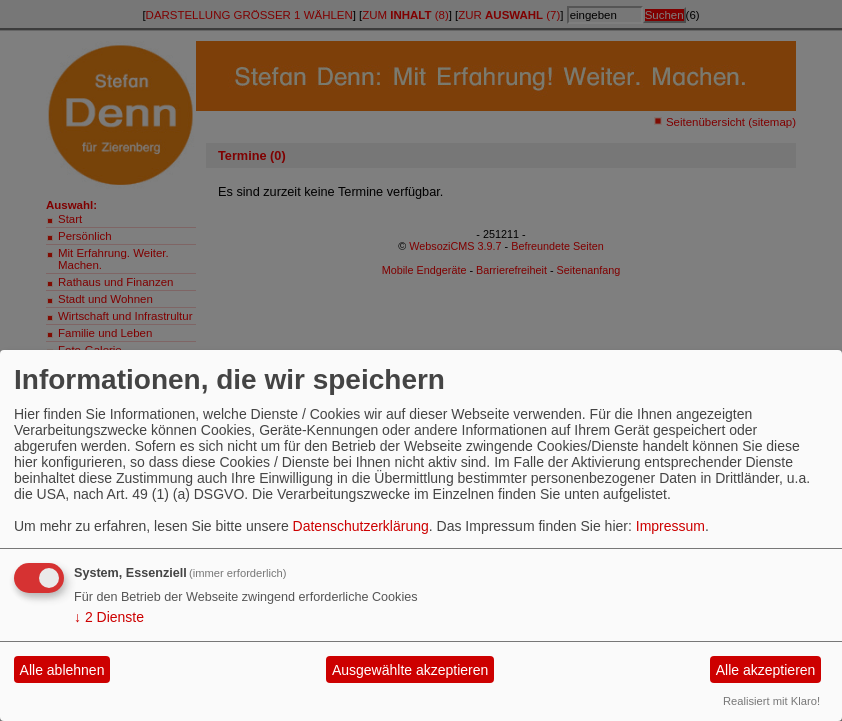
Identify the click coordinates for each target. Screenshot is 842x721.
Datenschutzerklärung (361, 526)
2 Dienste (109, 617)
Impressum (670, 526)
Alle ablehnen (62, 670)
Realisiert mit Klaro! (771, 701)
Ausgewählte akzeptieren (410, 670)
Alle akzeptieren (766, 670)
